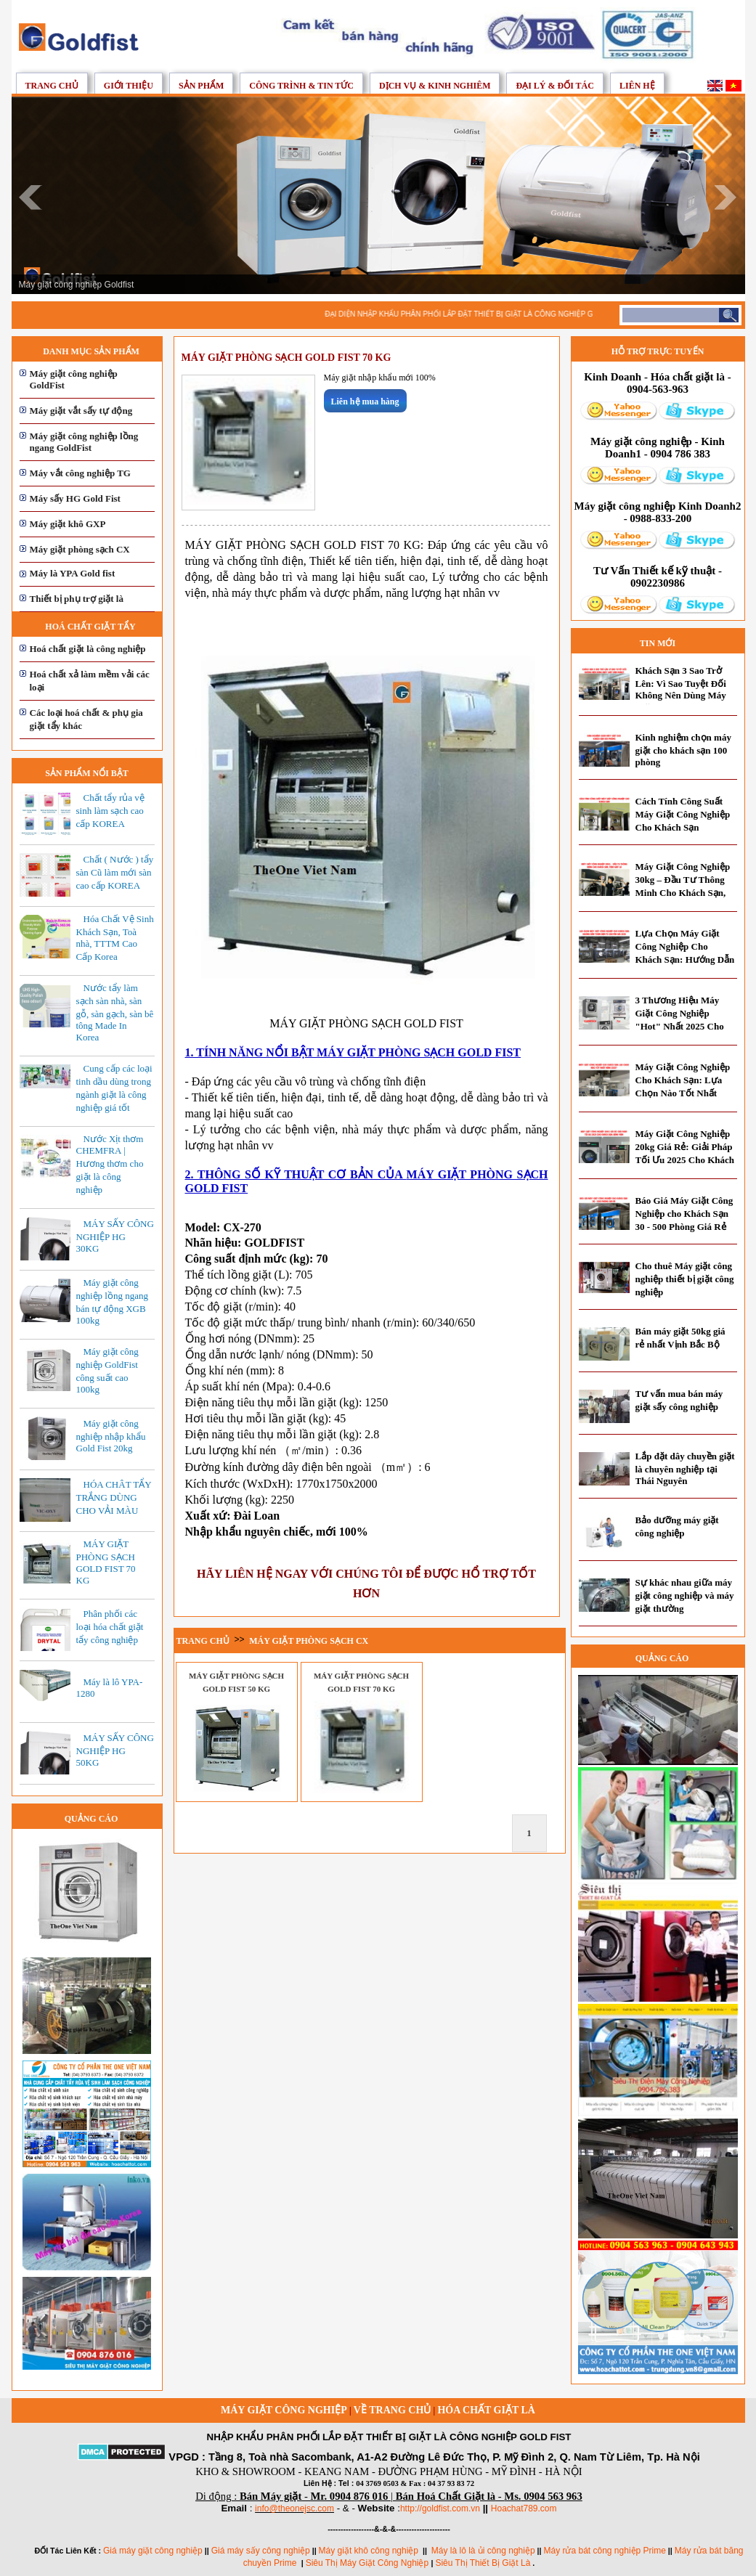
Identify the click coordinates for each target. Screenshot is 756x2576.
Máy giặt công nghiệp (284, 2410)
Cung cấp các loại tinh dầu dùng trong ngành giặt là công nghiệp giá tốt (114, 1088)
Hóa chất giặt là (486, 2410)
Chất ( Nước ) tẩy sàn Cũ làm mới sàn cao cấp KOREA (115, 872)
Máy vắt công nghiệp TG (80, 473)
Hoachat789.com (524, 2508)
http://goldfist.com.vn (440, 2508)
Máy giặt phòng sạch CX (80, 549)
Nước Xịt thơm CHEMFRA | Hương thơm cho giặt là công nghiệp (110, 1164)
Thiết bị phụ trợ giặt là (76, 598)
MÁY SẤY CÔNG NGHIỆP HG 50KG (115, 1750)
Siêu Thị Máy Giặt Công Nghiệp (368, 2563)
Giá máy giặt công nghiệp (153, 2551)
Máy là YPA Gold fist (72, 573)
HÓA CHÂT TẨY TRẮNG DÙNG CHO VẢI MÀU (114, 1497)
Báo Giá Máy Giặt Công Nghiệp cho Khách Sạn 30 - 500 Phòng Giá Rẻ (684, 1213)
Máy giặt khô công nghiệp (368, 2551)
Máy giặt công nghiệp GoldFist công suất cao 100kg (107, 1370)
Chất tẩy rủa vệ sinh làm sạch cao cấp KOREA (110, 810)
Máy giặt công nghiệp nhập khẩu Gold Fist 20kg (111, 1436)
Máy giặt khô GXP (68, 523)
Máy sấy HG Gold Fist (75, 498)
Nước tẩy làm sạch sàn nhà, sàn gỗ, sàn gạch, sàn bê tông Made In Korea (115, 1012)
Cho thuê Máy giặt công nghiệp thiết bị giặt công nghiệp (684, 1278)
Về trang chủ (392, 2410)
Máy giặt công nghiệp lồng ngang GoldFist (84, 442)
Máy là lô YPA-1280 (109, 1687)
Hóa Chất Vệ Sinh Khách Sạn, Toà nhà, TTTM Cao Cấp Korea (115, 937)
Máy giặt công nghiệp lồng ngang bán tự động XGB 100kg (112, 1301)
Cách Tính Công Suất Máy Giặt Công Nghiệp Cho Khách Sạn (683, 814)
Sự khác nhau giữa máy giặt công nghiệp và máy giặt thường (684, 1595)
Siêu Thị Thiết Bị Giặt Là (482, 2563)
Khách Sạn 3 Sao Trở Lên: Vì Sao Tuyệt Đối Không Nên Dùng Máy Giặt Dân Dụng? (680, 689)
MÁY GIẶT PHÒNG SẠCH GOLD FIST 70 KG (106, 1562)
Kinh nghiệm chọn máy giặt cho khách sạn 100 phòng (683, 749)
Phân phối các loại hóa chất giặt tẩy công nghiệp (110, 1626)
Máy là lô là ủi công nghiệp (483, 2551)
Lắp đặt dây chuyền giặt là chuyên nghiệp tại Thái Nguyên (685, 1468)
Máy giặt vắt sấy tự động (81, 410)
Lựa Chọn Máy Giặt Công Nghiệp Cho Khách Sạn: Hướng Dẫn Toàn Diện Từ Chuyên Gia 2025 (685, 959)
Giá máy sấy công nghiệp (260, 2551)
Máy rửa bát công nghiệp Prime (604, 2551)
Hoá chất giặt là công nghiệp (88, 648)
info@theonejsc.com (294, 2508)
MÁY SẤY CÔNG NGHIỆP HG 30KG (115, 1236)
